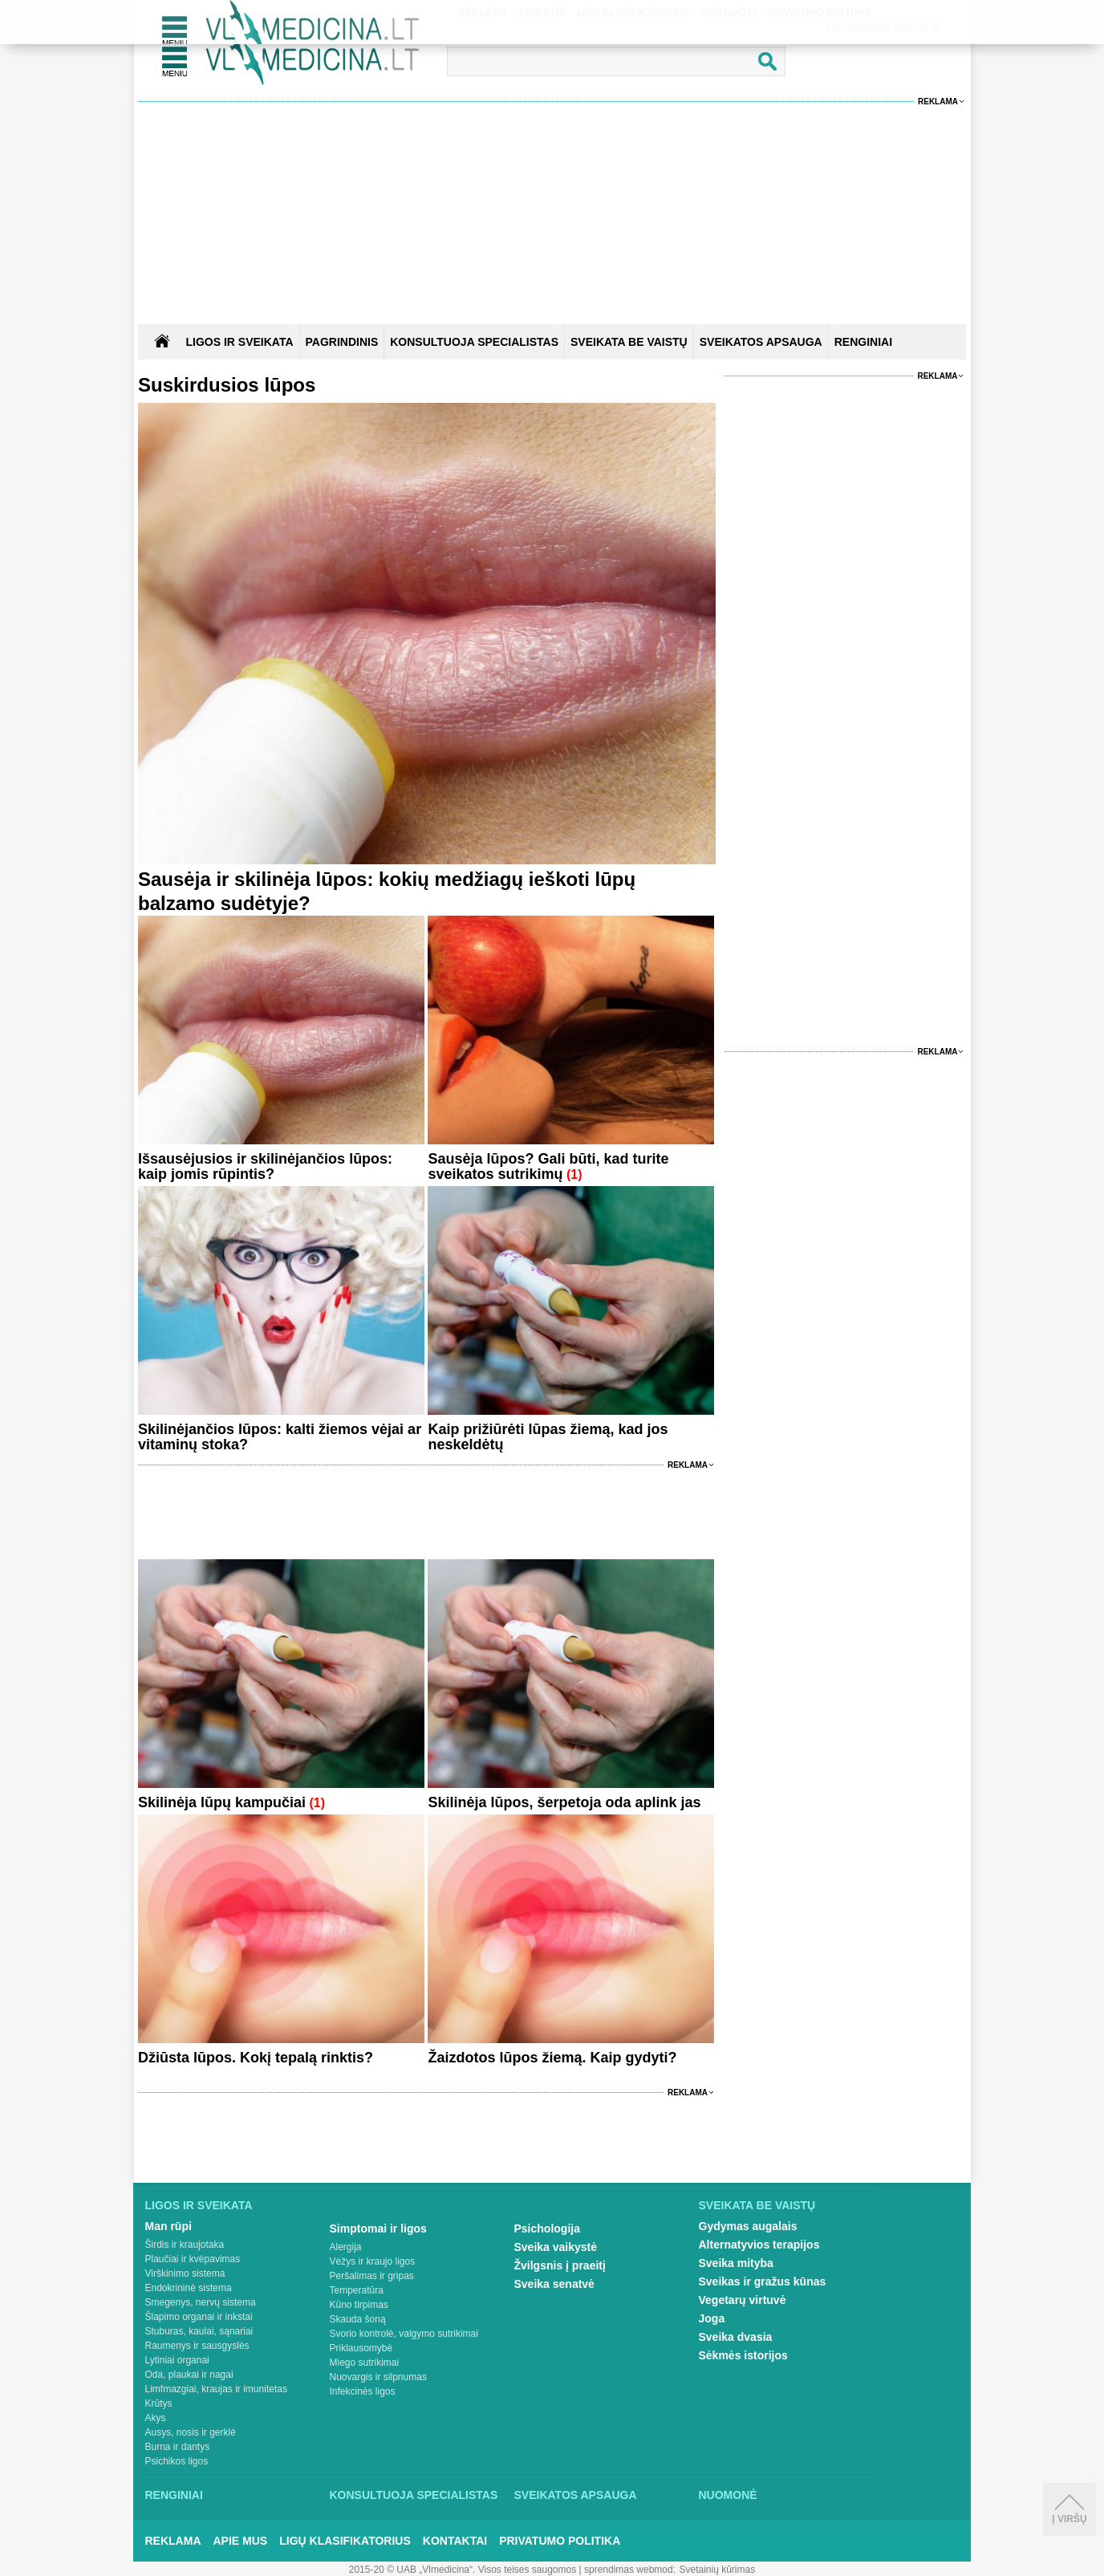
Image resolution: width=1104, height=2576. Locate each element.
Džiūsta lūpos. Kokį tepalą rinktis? (255, 2058)
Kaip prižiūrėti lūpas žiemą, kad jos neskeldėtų (548, 1437)
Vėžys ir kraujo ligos (373, 2261)
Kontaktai (455, 2540)
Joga (712, 2318)
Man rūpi (168, 2226)
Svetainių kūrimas (718, 2569)
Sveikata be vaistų (757, 2205)
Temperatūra (357, 2290)
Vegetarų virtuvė (742, 2300)
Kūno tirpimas (359, 2304)
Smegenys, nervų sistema (200, 2302)
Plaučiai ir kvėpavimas (193, 2259)
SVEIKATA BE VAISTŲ (629, 341)
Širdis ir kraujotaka (185, 2244)
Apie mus (240, 2540)
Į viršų (1069, 2509)
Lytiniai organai (177, 2360)
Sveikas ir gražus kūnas (762, 2281)
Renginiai (174, 2495)
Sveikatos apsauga (575, 2495)
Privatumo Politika (559, 2540)
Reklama (938, 101)
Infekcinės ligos (363, 2391)
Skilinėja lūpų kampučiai (222, 1802)
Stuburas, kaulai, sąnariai (199, 2331)
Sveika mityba (736, 2263)
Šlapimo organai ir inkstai (199, 2316)
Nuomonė (728, 2495)
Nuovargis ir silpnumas (378, 2377)
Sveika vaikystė (556, 2247)
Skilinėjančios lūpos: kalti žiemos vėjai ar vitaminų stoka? (279, 1437)
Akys (155, 2418)
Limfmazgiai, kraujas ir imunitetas (216, 2389)
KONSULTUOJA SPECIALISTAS (474, 341)
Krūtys (158, 2403)
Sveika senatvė (554, 2283)
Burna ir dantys (177, 2446)
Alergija (346, 2247)
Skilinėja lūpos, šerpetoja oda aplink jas (564, 1802)
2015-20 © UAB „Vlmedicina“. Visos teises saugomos (462, 2569)
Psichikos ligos (177, 2461)
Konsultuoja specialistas (414, 2495)
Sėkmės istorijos (743, 2355)
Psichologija (547, 2228)
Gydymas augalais (748, 2226)
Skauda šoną (358, 2319)
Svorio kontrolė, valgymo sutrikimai (404, 2333)
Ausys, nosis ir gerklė (190, 2432)
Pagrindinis (342, 341)
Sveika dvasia (736, 2336)
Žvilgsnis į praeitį (560, 2265)
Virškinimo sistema (185, 2273)
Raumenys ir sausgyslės (197, 2345)
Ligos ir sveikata (239, 341)
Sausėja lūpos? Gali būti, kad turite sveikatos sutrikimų (548, 1166)
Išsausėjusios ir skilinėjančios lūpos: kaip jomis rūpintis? (265, 1166)
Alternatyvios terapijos (759, 2244)
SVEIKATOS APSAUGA (761, 341)
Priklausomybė (361, 2348)
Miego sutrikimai (365, 2362)
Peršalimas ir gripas (372, 2275)
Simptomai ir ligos (378, 2228)
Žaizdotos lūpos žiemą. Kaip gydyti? (552, 2058)
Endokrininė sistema (188, 2288)
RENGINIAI (863, 341)
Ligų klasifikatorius (345, 2540)
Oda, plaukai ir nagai (189, 2374)
